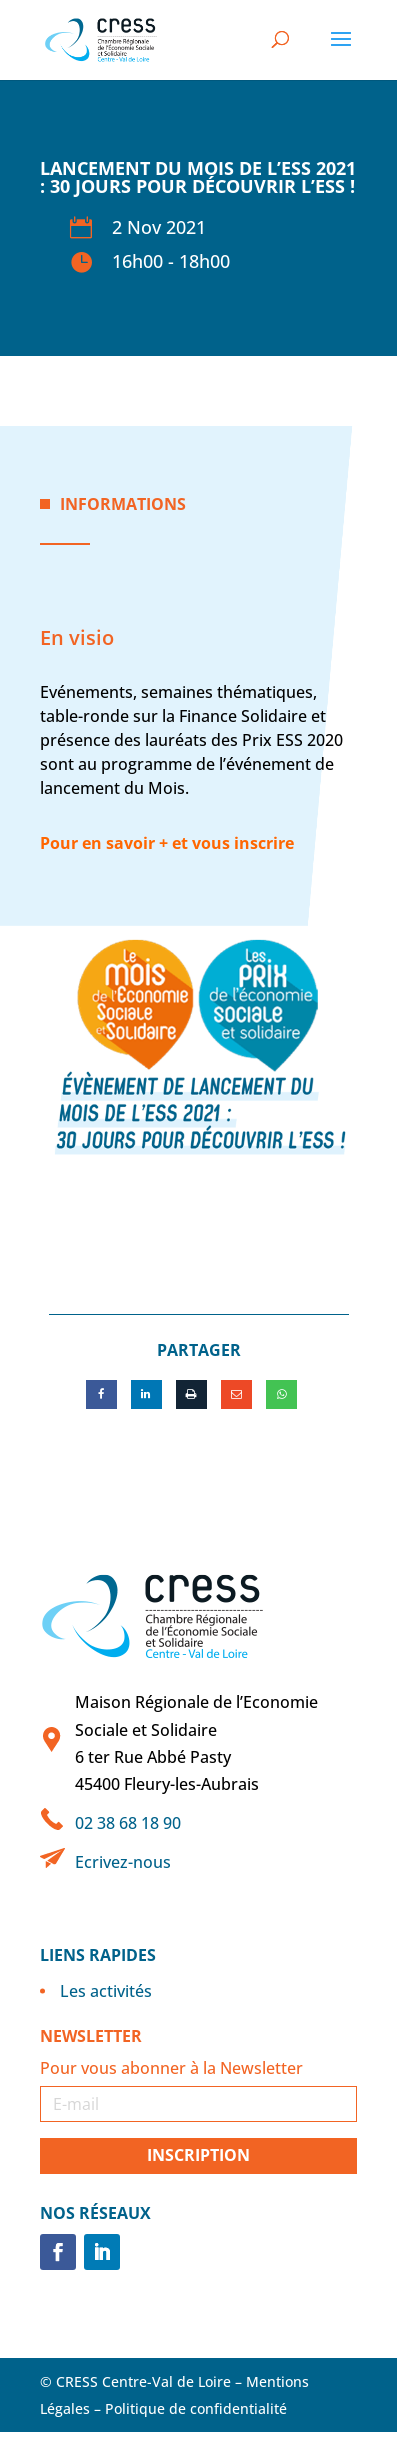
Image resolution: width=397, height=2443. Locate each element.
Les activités (106, 1991)
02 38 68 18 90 (128, 1823)
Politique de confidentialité (196, 2408)
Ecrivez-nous (123, 1862)
